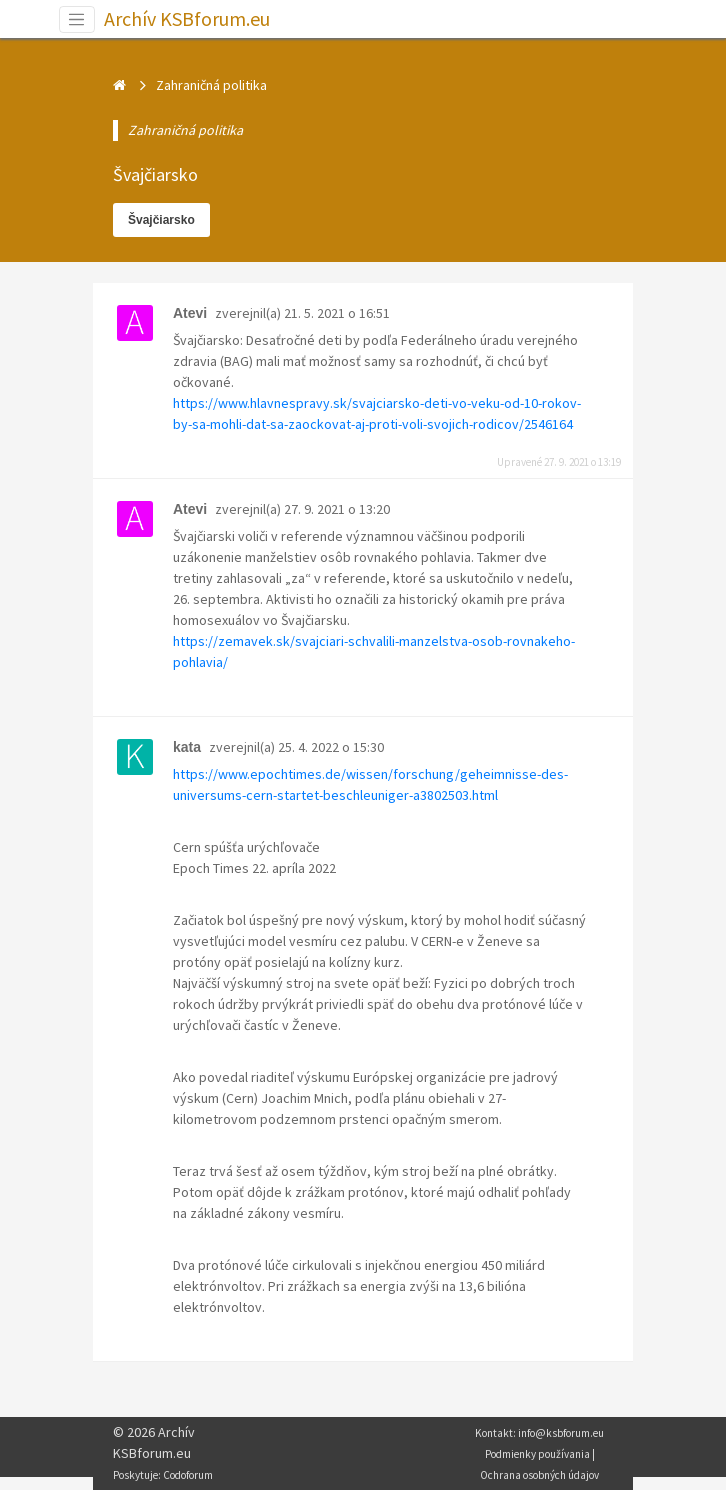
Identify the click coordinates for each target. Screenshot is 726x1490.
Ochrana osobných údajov (539, 1475)
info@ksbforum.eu (561, 1433)
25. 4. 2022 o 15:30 (331, 747)
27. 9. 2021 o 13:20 (337, 509)
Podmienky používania (537, 1454)
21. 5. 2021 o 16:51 (337, 313)
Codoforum (188, 1475)
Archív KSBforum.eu (187, 18)
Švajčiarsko (161, 220)
